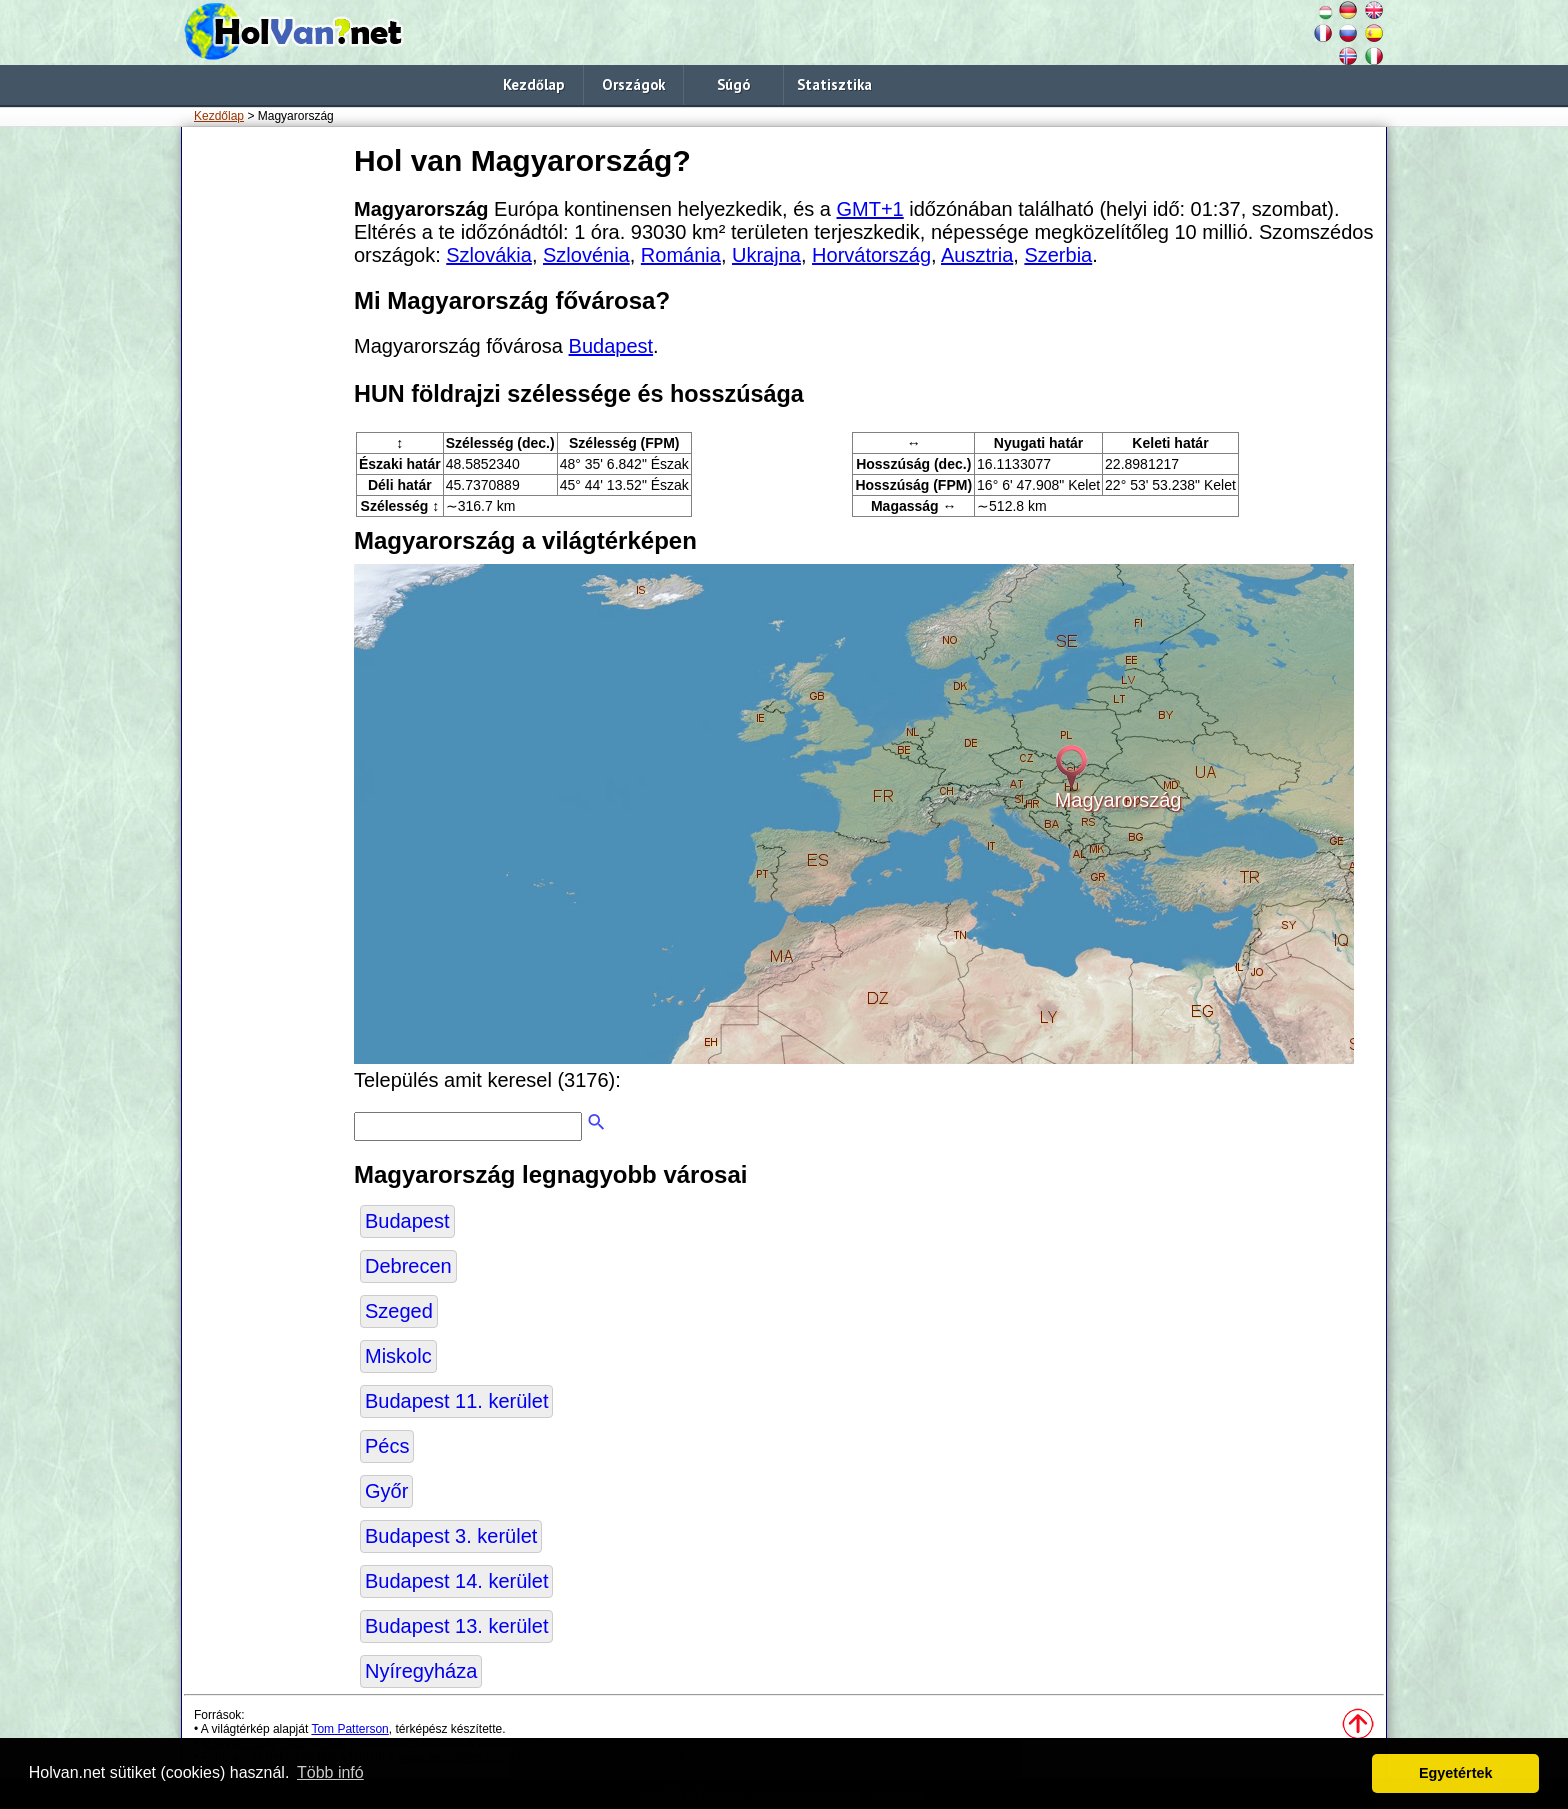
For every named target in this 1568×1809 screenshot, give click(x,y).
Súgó (733, 84)
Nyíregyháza (421, 1671)
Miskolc (398, 1356)
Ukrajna (766, 255)
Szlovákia (489, 255)
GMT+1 (870, 209)
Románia (681, 255)
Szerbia (1058, 255)
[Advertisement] (264, 439)
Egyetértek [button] (1456, 1773)
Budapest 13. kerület (456, 1626)
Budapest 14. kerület (456, 1581)
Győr (386, 1491)
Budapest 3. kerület (451, 1536)
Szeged (399, 1311)
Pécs (387, 1446)
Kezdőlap (533, 84)
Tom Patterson (349, 1729)
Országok (633, 84)
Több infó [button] (330, 1772)
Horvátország (871, 255)
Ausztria (977, 255)
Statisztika (834, 84)
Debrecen (408, 1266)
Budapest (611, 346)
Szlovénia (586, 255)
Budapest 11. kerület (456, 1401)
